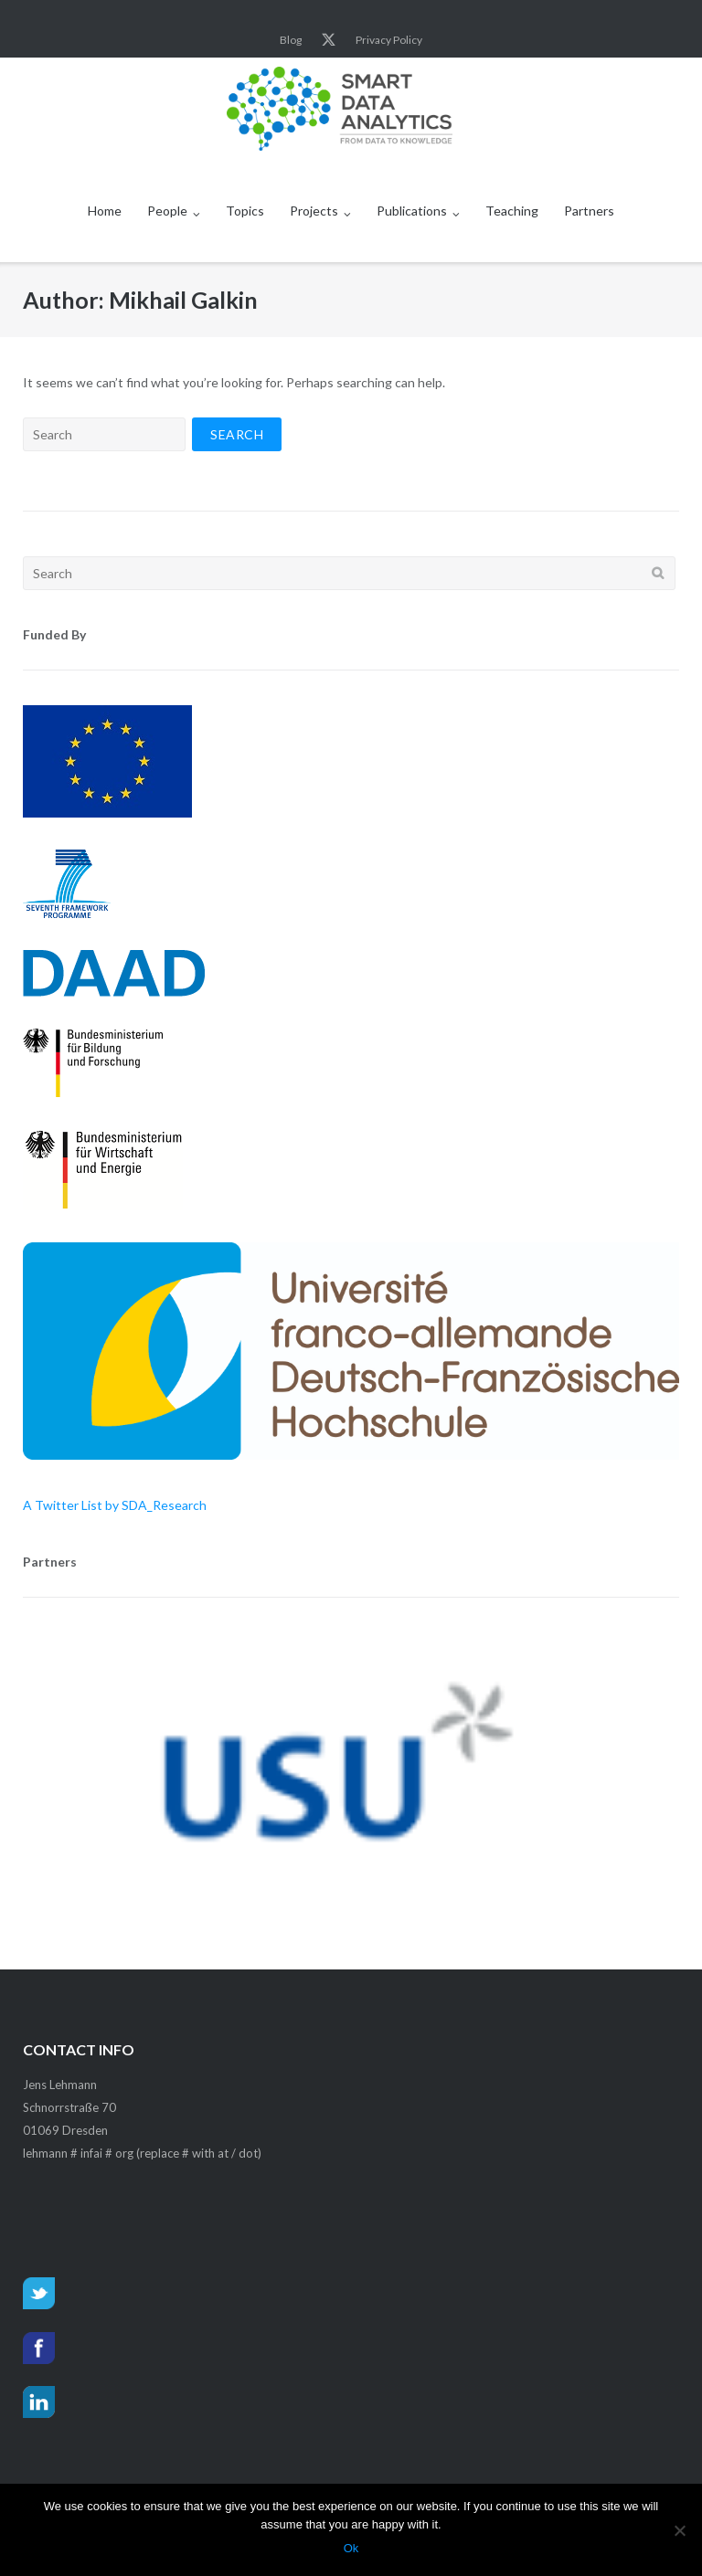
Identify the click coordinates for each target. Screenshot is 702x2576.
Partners (589, 210)
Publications (412, 210)
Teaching (511, 210)
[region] (351, 1778)
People (167, 210)
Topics (245, 210)
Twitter (328, 40)
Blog (291, 40)
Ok (351, 2548)
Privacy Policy (389, 40)
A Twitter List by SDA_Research (115, 1505)
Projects (314, 210)
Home (105, 210)
